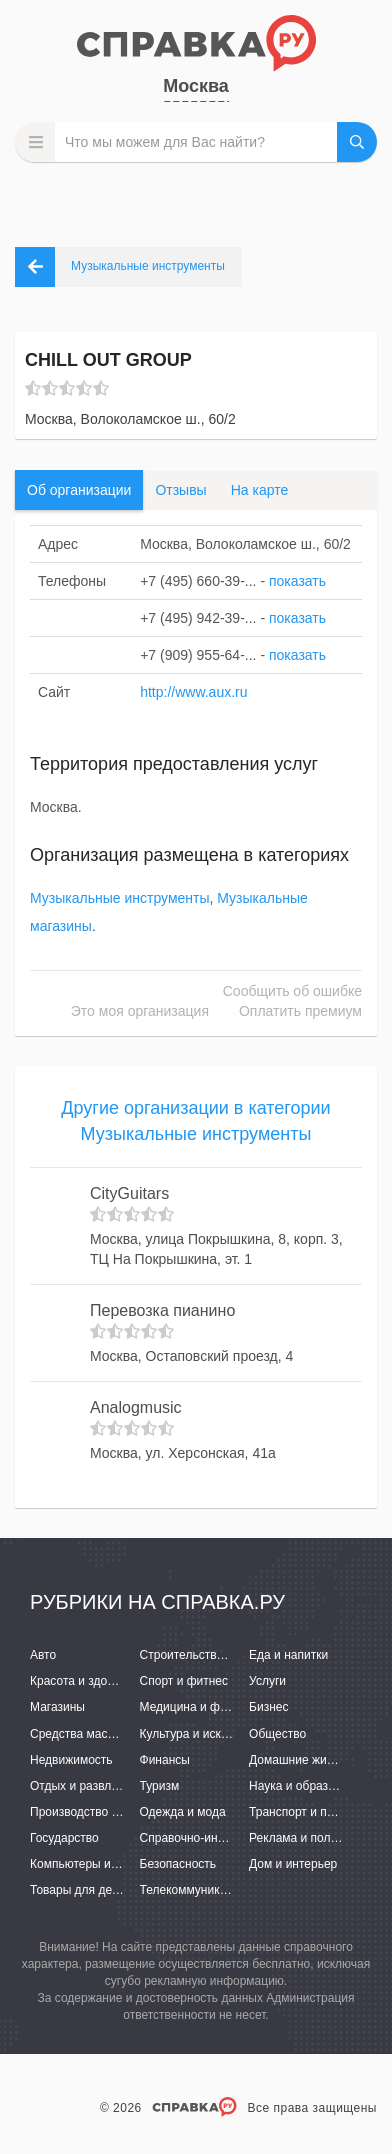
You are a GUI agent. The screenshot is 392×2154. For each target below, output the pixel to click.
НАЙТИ (357, 142)
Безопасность (178, 1864)
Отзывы (180, 490)
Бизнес (268, 1707)
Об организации (79, 490)
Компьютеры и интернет (97, 1864)
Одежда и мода (183, 1812)
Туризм (160, 1786)
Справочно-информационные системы (248, 1838)
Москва (196, 86)
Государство (64, 1838)
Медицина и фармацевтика (216, 1707)
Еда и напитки (288, 1655)
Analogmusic (136, 1407)
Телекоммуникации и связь (215, 1890)
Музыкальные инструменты (120, 898)
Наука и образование (308, 1786)
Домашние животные (308, 1760)
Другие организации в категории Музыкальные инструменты (195, 1121)
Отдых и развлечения (90, 1786)
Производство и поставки (100, 1812)
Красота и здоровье (85, 1681)
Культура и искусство (199, 1734)
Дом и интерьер (293, 1864)
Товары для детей (80, 1890)
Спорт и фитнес (184, 1681)
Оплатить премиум (300, 1011)
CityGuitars (129, 1193)
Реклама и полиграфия (313, 1838)
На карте (260, 490)
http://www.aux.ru (193, 692)
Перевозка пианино (162, 1310)
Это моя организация (140, 1011)
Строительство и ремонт (208, 1655)
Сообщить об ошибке (292, 991)
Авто (43, 1655)
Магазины (57, 1707)
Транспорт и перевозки (313, 1812)
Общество (277, 1734)
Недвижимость (71, 1760)
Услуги (267, 1681)
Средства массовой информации (122, 1734)
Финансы (165, 1760)
